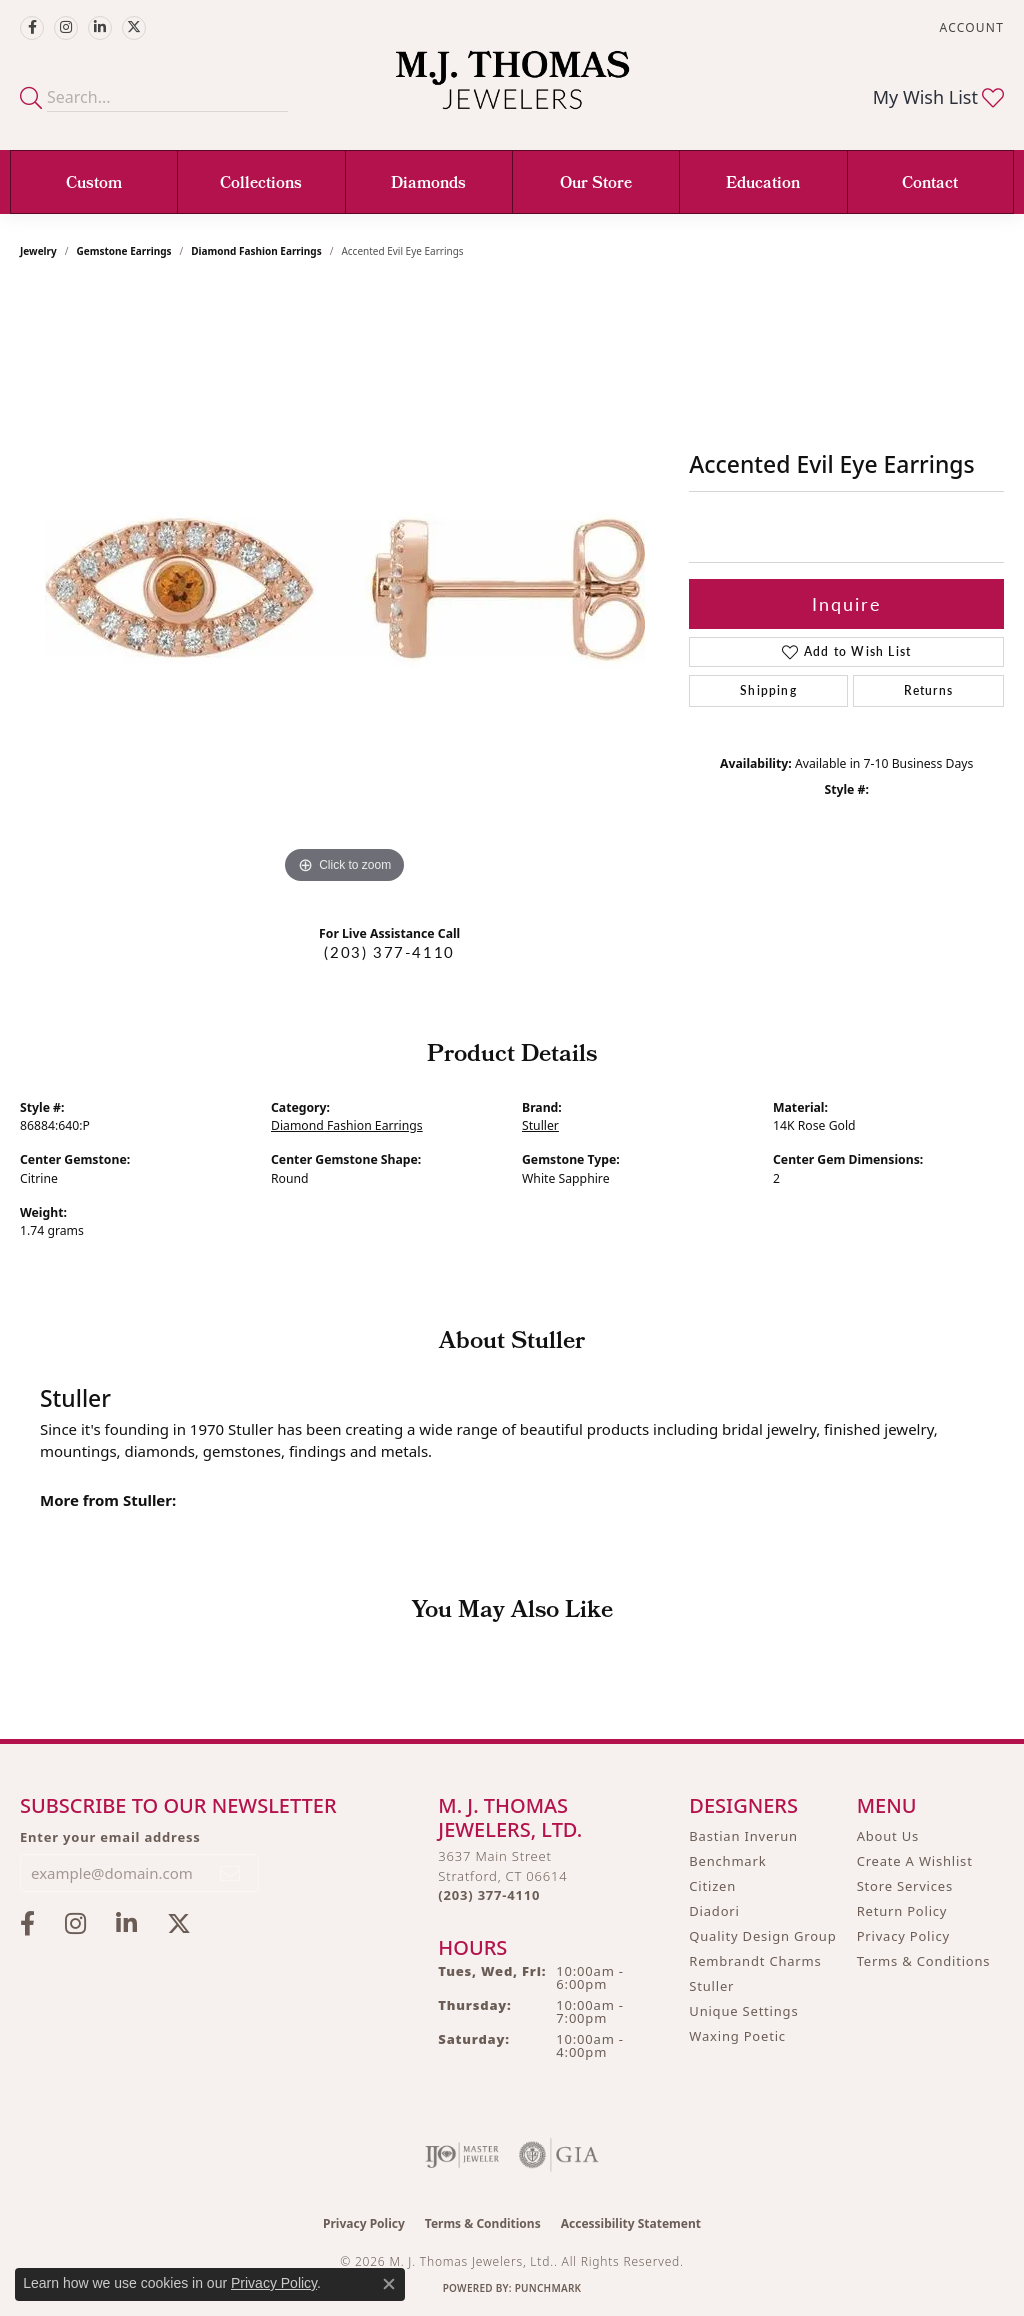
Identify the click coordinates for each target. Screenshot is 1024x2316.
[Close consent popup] (389, 2284)
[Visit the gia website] (559, 2155)
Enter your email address (110, 1837)
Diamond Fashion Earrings (256, 251)
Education (763, 184)
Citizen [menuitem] (712, 1886)
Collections (261, 184)
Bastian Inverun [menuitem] (743, 1836)
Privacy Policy (903, 1936)
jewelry (38, 251)
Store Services (905, 1886)
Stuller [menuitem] (711, 1986)
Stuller (540, 1125)
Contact (930, 184)
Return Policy (902, 1911)
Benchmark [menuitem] (727, 1861)
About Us (888, 1836)
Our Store (596, 184)
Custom (94, 184)
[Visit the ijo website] (462, 2155)
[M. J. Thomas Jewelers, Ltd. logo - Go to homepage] (512, 90)
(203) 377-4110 (389, 952)
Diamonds (428, 184)
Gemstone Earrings (124, 251)
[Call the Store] (489, 1895)
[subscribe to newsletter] (231, 1873)
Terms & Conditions (924, 1961)
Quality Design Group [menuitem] (762, 1936)
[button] (970, 27)
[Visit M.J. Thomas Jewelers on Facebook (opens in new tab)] (32, 28)
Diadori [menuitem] (714, 1911)
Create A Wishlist (915, 1861)
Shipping (768, 690)
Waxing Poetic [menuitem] (737, 2036)
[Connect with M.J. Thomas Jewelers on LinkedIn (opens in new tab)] (100, 28)
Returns (928, 690)
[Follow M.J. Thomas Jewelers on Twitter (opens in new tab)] (134, 28)
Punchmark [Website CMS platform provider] (548, 2288)
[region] (345, 589)
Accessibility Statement (631, 2223)
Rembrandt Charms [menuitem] (755, 1961)
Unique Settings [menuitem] (743, 2011)
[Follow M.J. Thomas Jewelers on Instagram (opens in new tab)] (66, 28)
